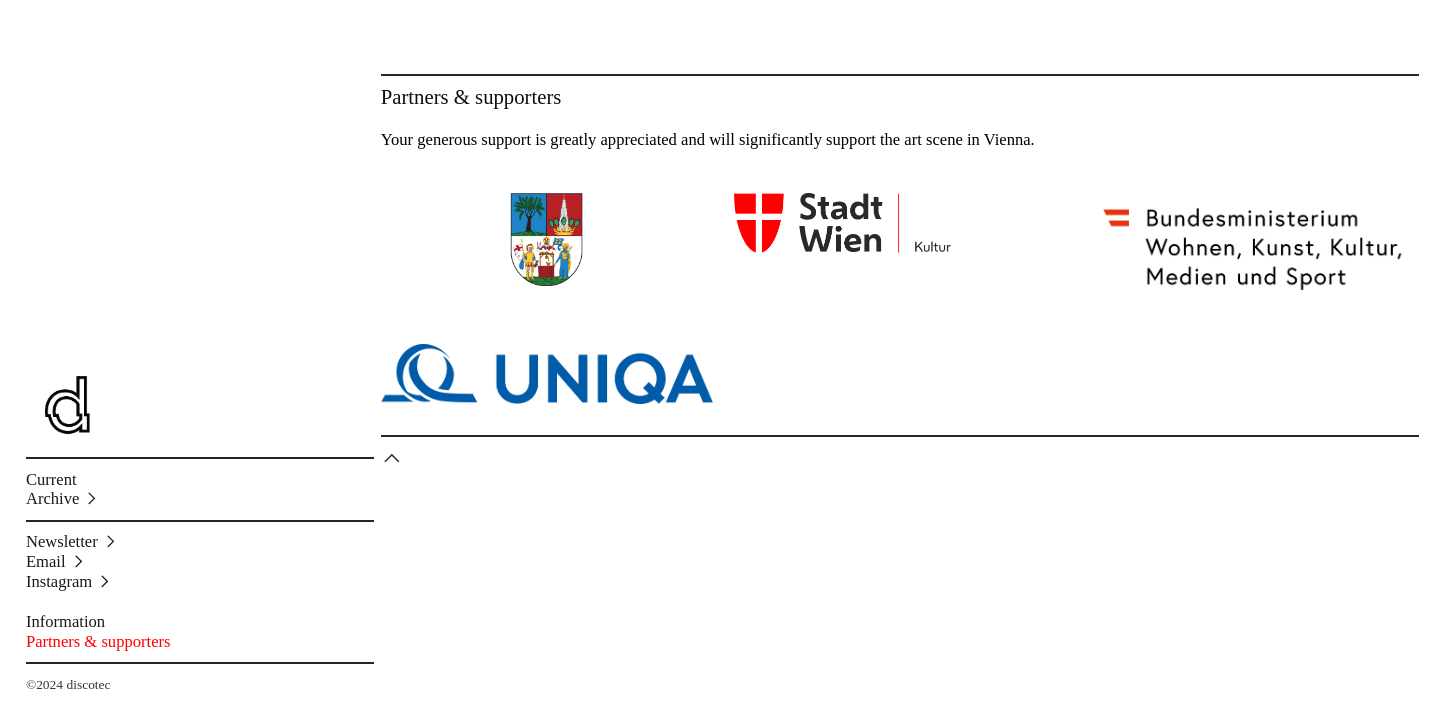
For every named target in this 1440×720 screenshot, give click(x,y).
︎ (392, 458)
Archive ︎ (63, 498)
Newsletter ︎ (72, 541)
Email (46, 561)
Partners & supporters (98, 641)
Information (65, 621)
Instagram (59, 581)
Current (51, 479)
